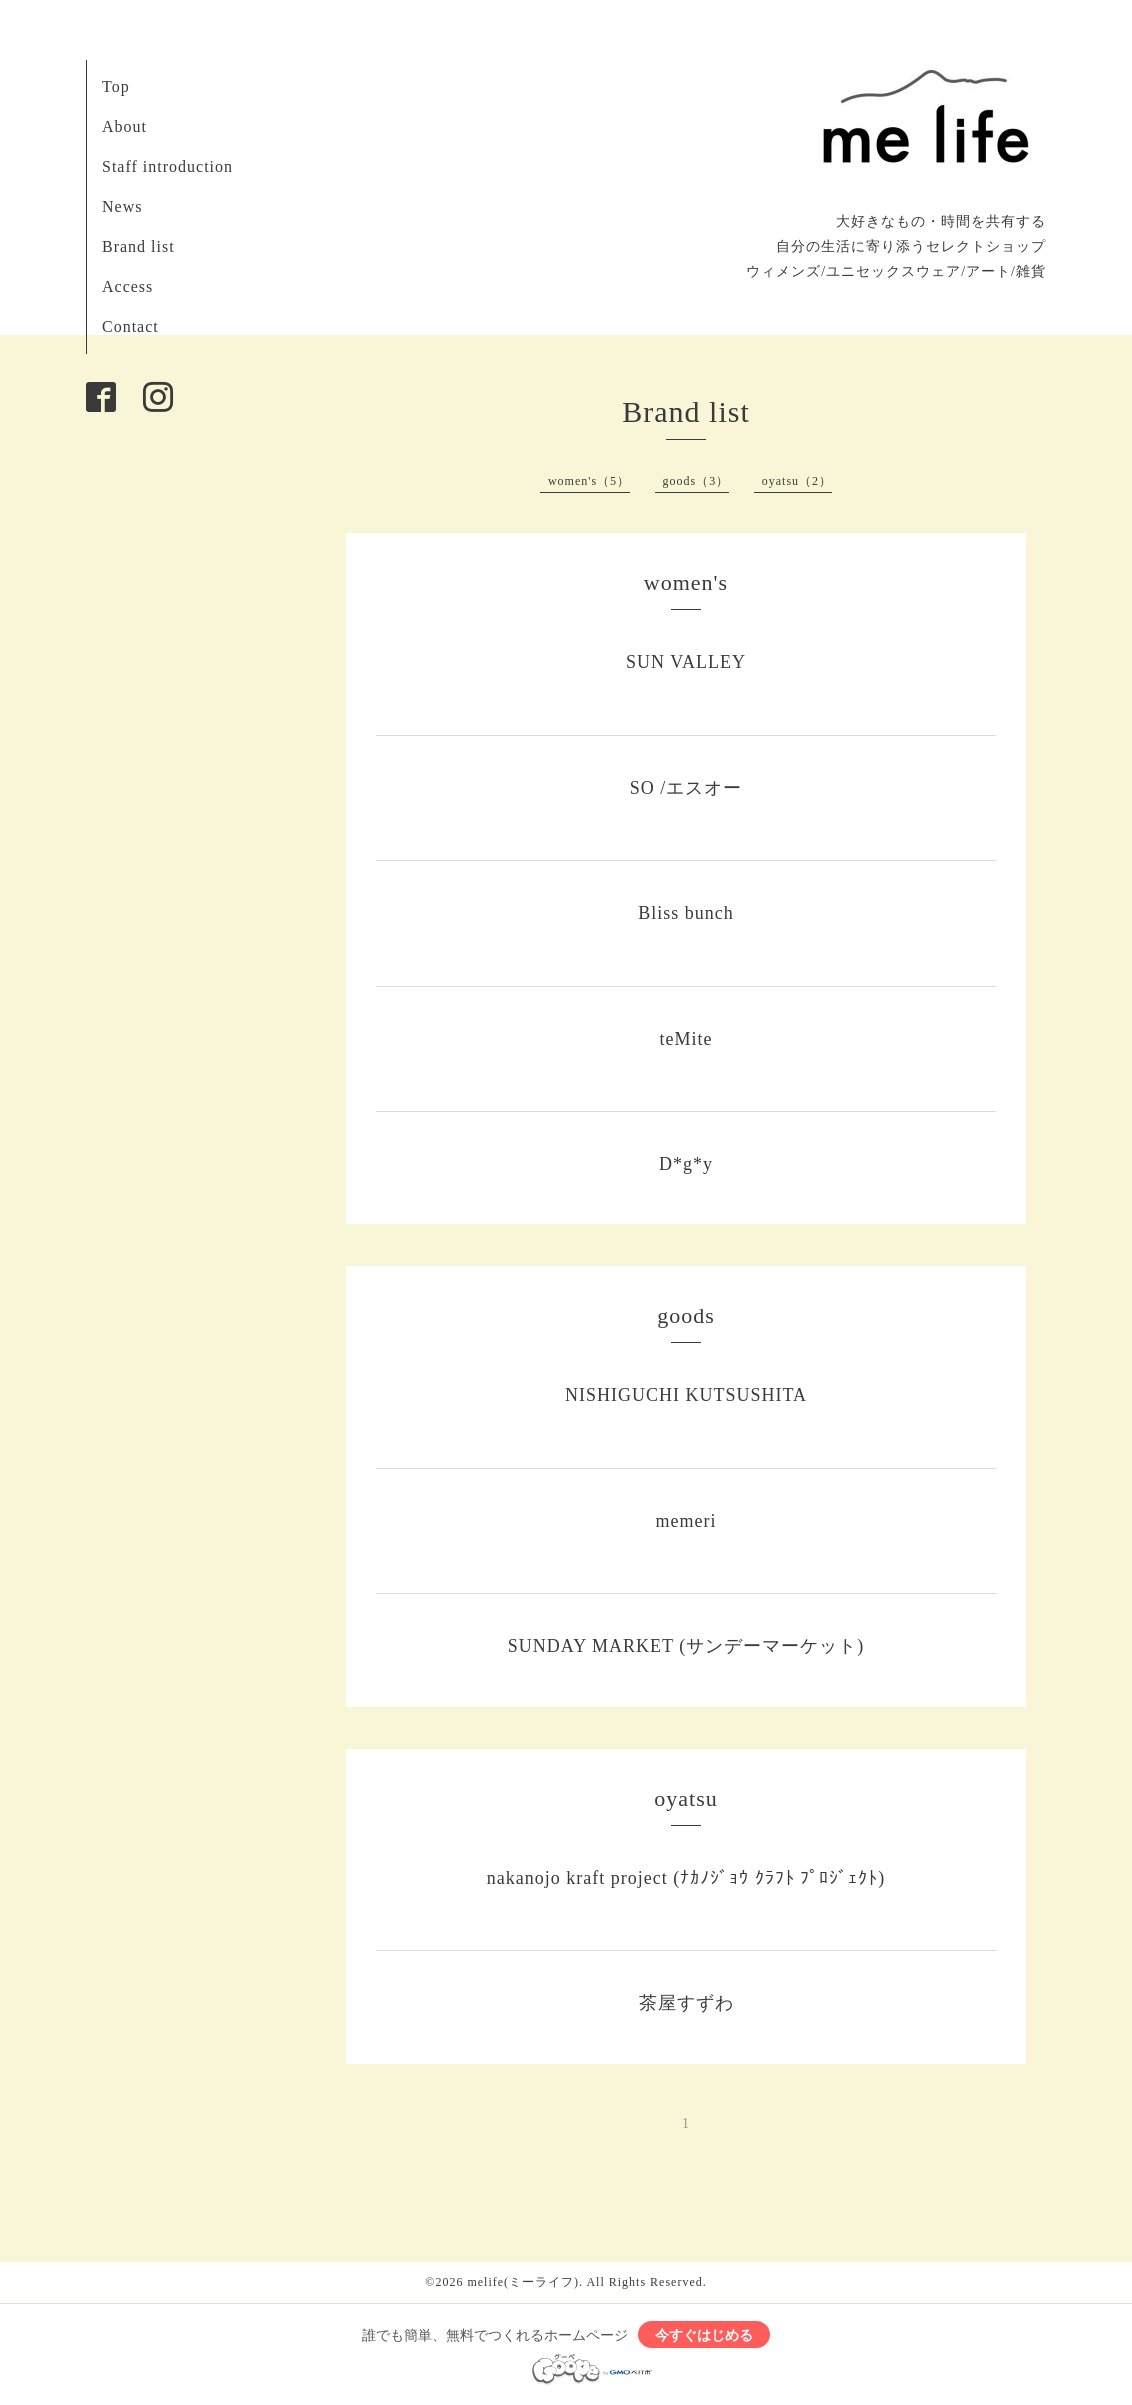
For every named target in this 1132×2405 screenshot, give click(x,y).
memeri (686, 1521)
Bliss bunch (686, 913)
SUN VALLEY (686, 662)
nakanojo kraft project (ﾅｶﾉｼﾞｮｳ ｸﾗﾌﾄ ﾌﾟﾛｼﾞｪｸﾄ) (686, 1878)
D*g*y (686, 1164)
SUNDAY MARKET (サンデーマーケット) (686, 1646)
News (122, 206)
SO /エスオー (686, 788)
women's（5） (589, 481)
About (124, 126)
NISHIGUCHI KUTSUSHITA (686, 1395)
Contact (130, 326)
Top (116, 86)
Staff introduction (167, 166)
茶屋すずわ (686, 2003)
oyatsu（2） (797, 481)
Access (127, 286)
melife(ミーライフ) (523, 2282)
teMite (686, 1039)
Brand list (138, 246)
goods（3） (696, 481)
